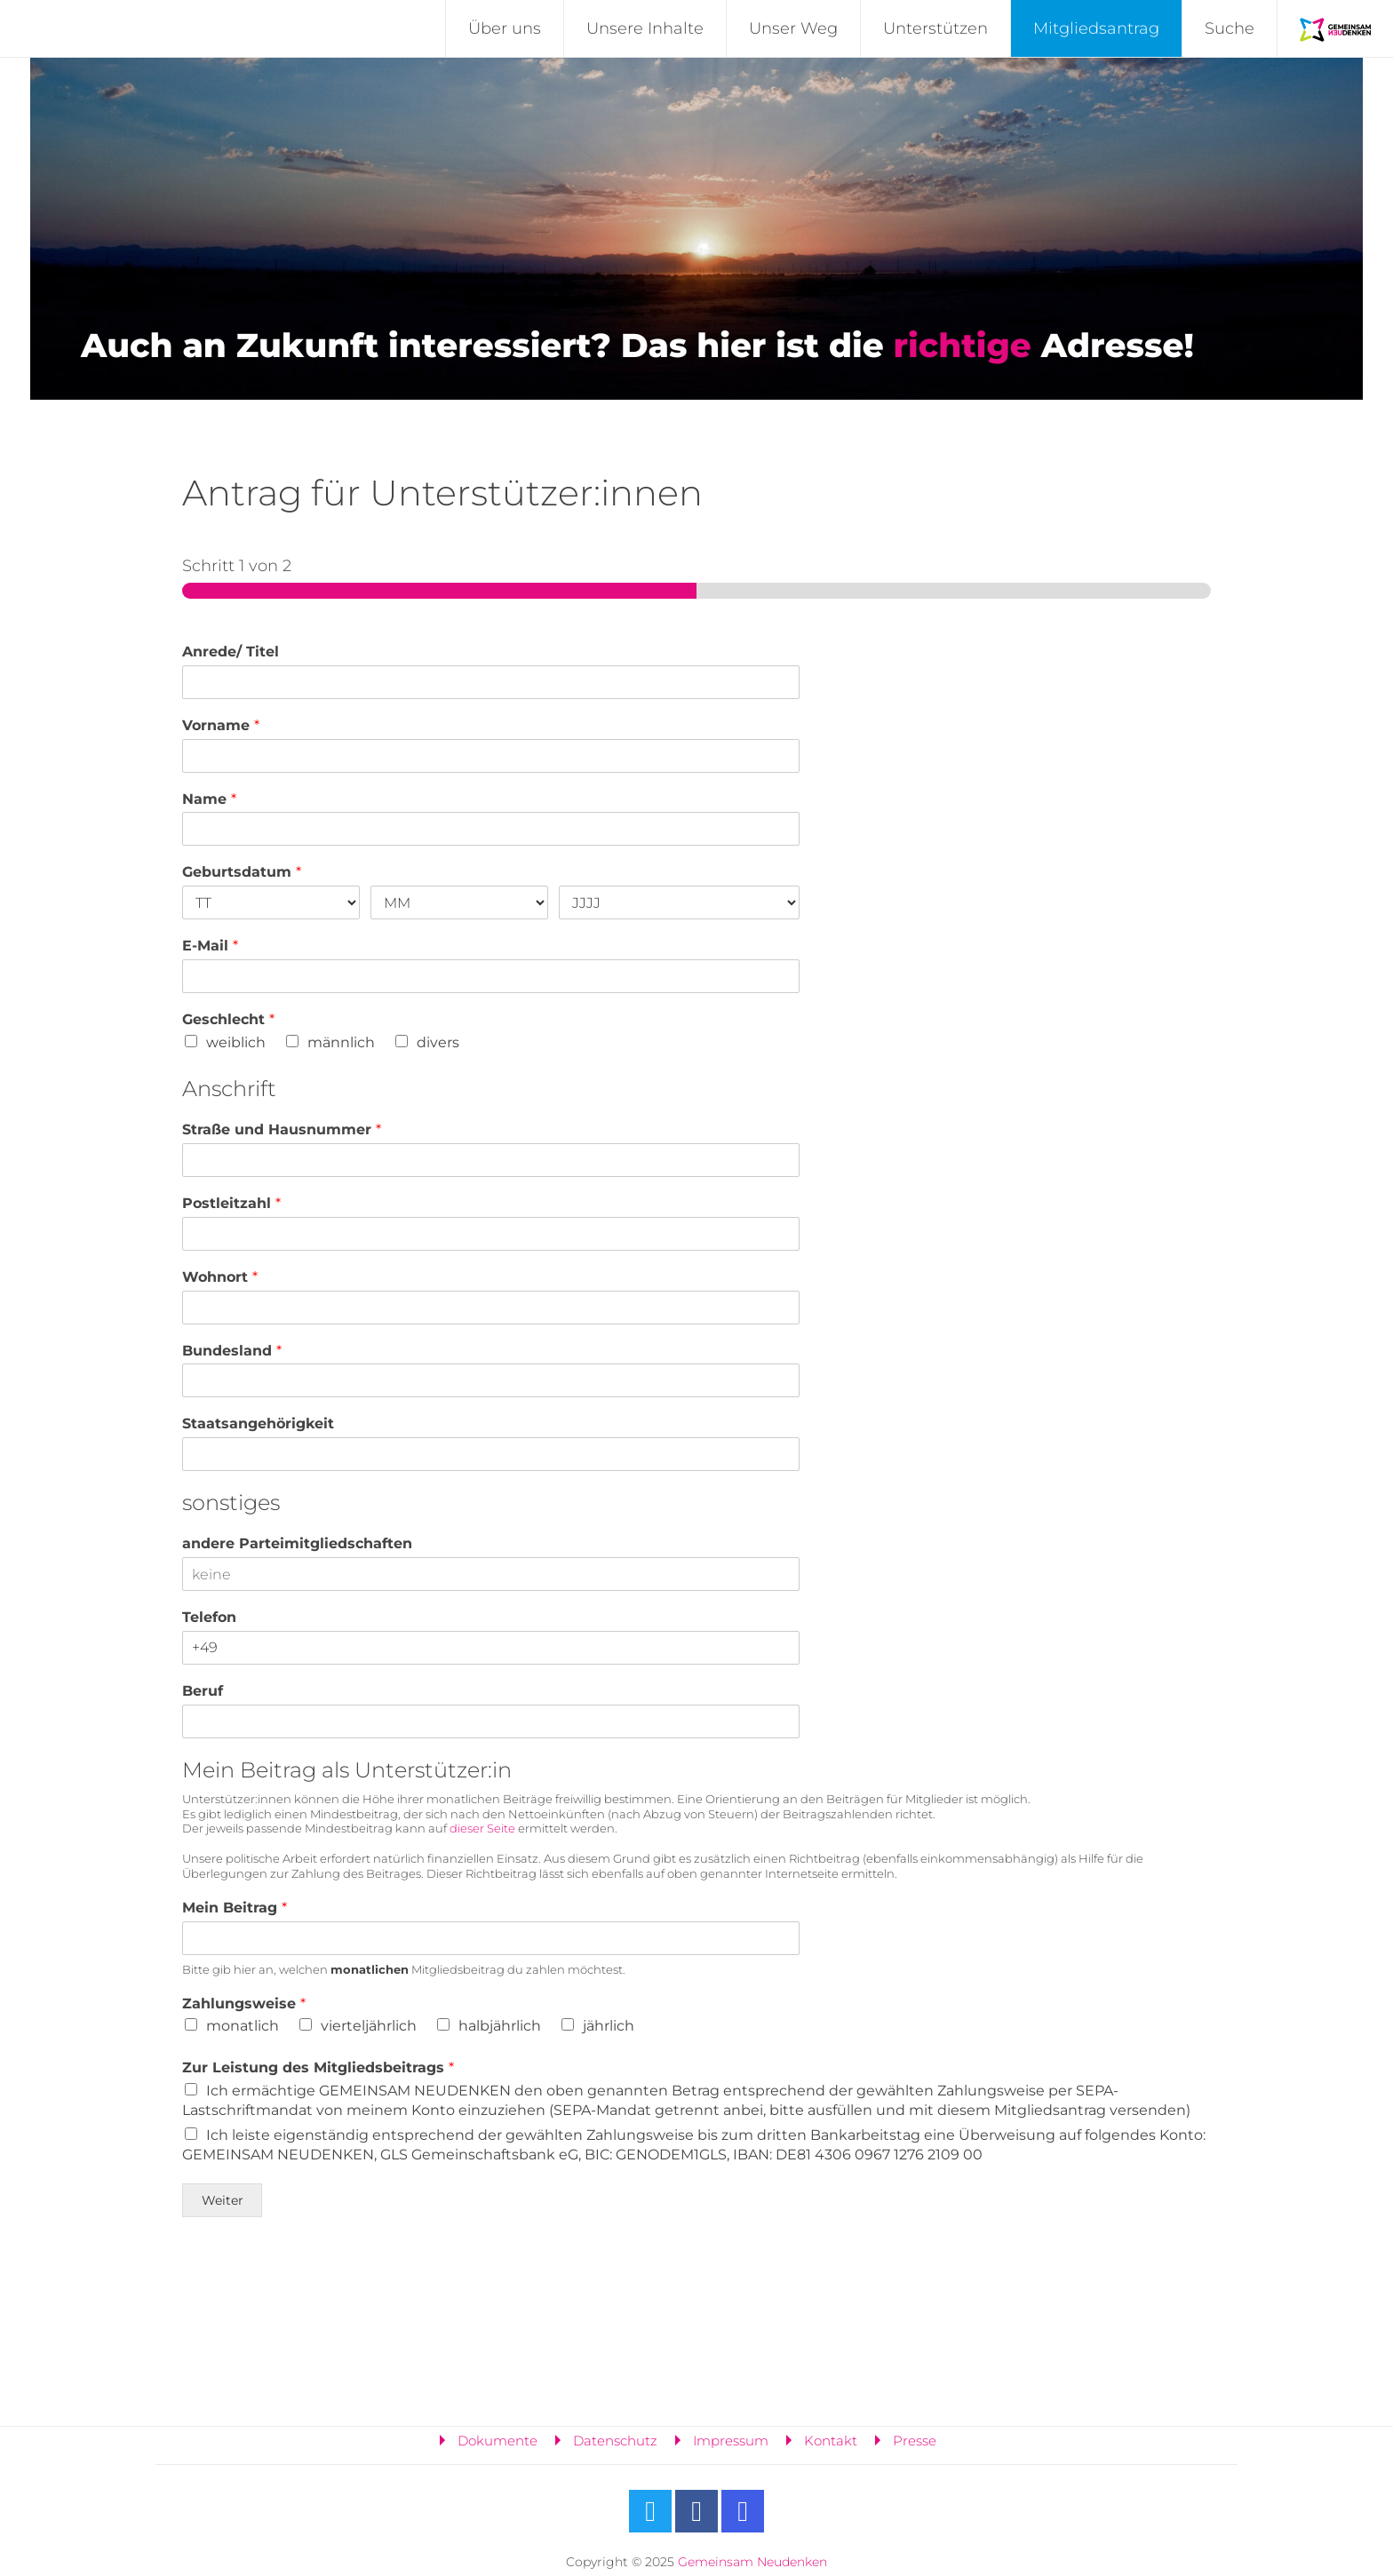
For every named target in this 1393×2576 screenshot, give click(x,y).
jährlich (608, 2025)
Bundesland (232, 1350)
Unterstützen (935, 28)
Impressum (730, 2440)
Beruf (202, 1690)
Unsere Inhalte (645, 28)
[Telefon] (491, 1648)
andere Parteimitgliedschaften (297, 1543)
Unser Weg (793, 28)
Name (209, 799)
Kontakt (830, 2440)
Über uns (504, 28)
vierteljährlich (369, 2025)
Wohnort (220, 1276)
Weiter (222, 2200)
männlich (341, 1042)
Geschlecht (228, 1019)
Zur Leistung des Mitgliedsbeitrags (318, 2067)
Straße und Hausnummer (281, 1129)
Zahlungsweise (244, 2003)
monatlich (242, 2025)
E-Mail (210, 945)
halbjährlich (499, 2025)
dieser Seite (482, 1828)
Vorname (220, 725)
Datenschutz (615, 2440)
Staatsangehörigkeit (258, 1423)
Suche (1229, 28)
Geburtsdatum (241, 871)
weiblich (236, 1042)
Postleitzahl (231, 1203)
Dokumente (497, 2440)
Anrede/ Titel (230, 651)
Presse (914, 2440)
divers (438, 1042)
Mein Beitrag (234, 1907)
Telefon (209, 1617)
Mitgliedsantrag (1096, 28)
